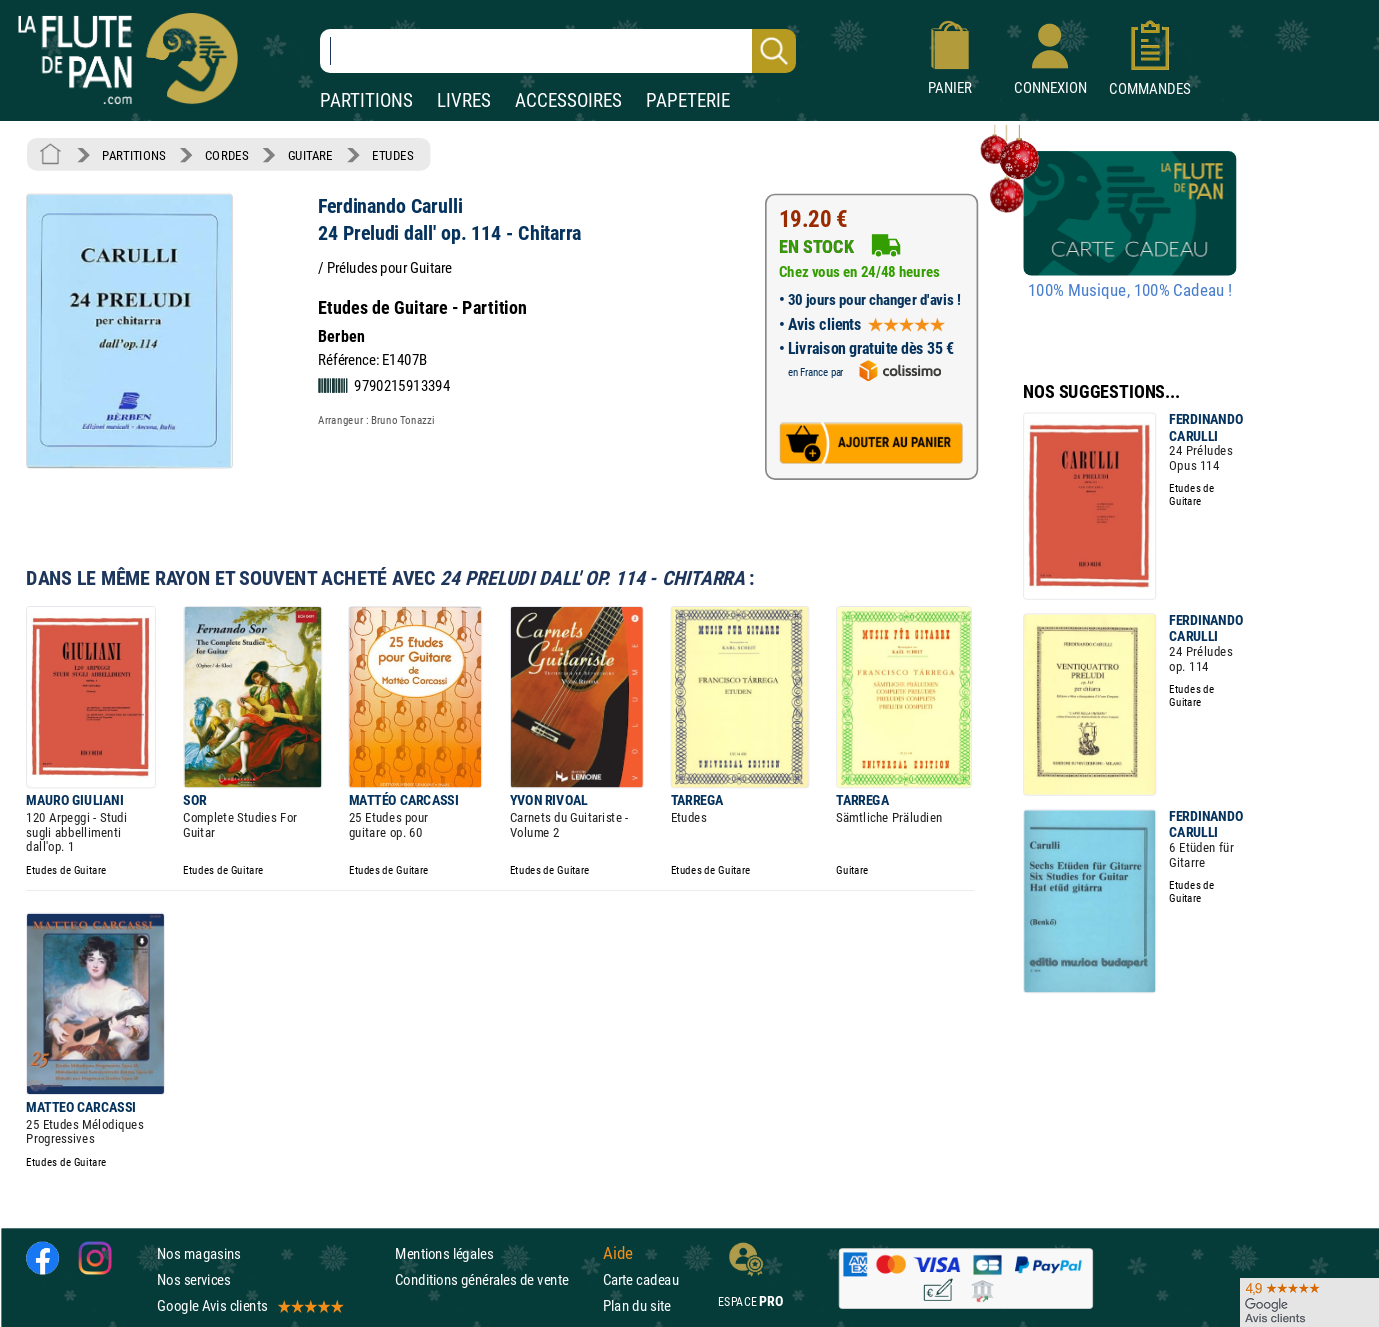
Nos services (193, 1279)
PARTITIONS (366, 100)
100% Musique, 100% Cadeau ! (1130, 291)
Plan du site (637, 1305)
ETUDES (392, 155)
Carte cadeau (641, 1279)
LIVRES (464, 100)
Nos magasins (199, 1253)
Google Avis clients (249, 1305)
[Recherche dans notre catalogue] (558, 51)
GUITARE (310, 155)
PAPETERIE (688, 100)
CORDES (226, 155)
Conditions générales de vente (494, 1279)
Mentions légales (444, 1253)
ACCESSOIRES (568, 100)
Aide (618, 1253)
